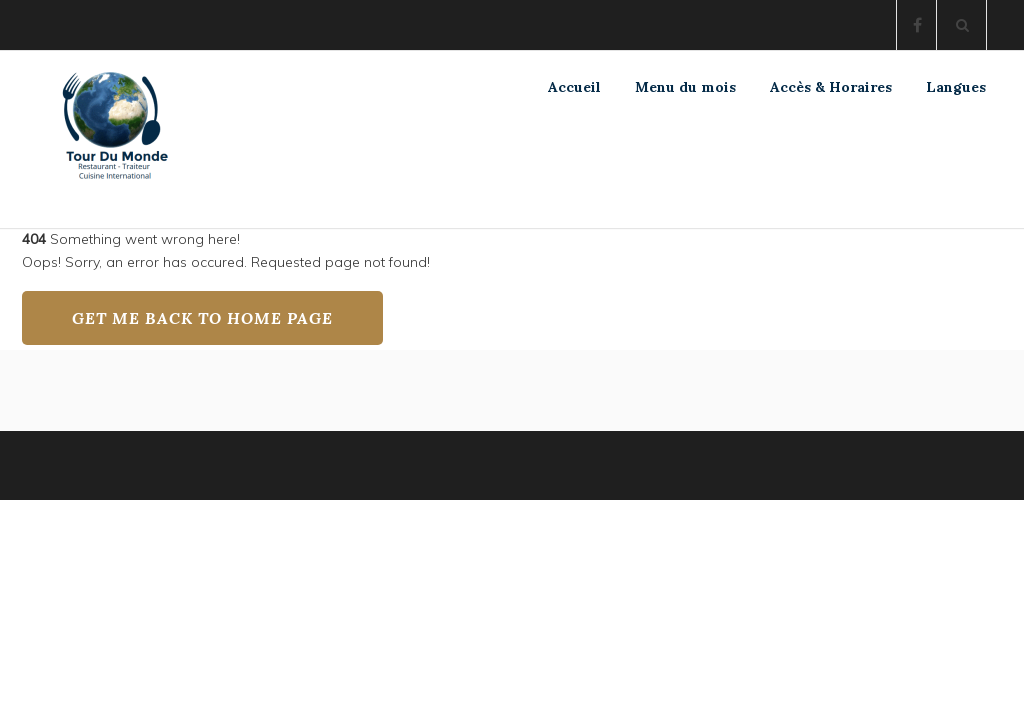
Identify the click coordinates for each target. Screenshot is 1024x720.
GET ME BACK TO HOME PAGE (202, 318)
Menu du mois (685, 87)
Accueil (574, 87)
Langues (956, 87)
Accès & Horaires (831, 87)
